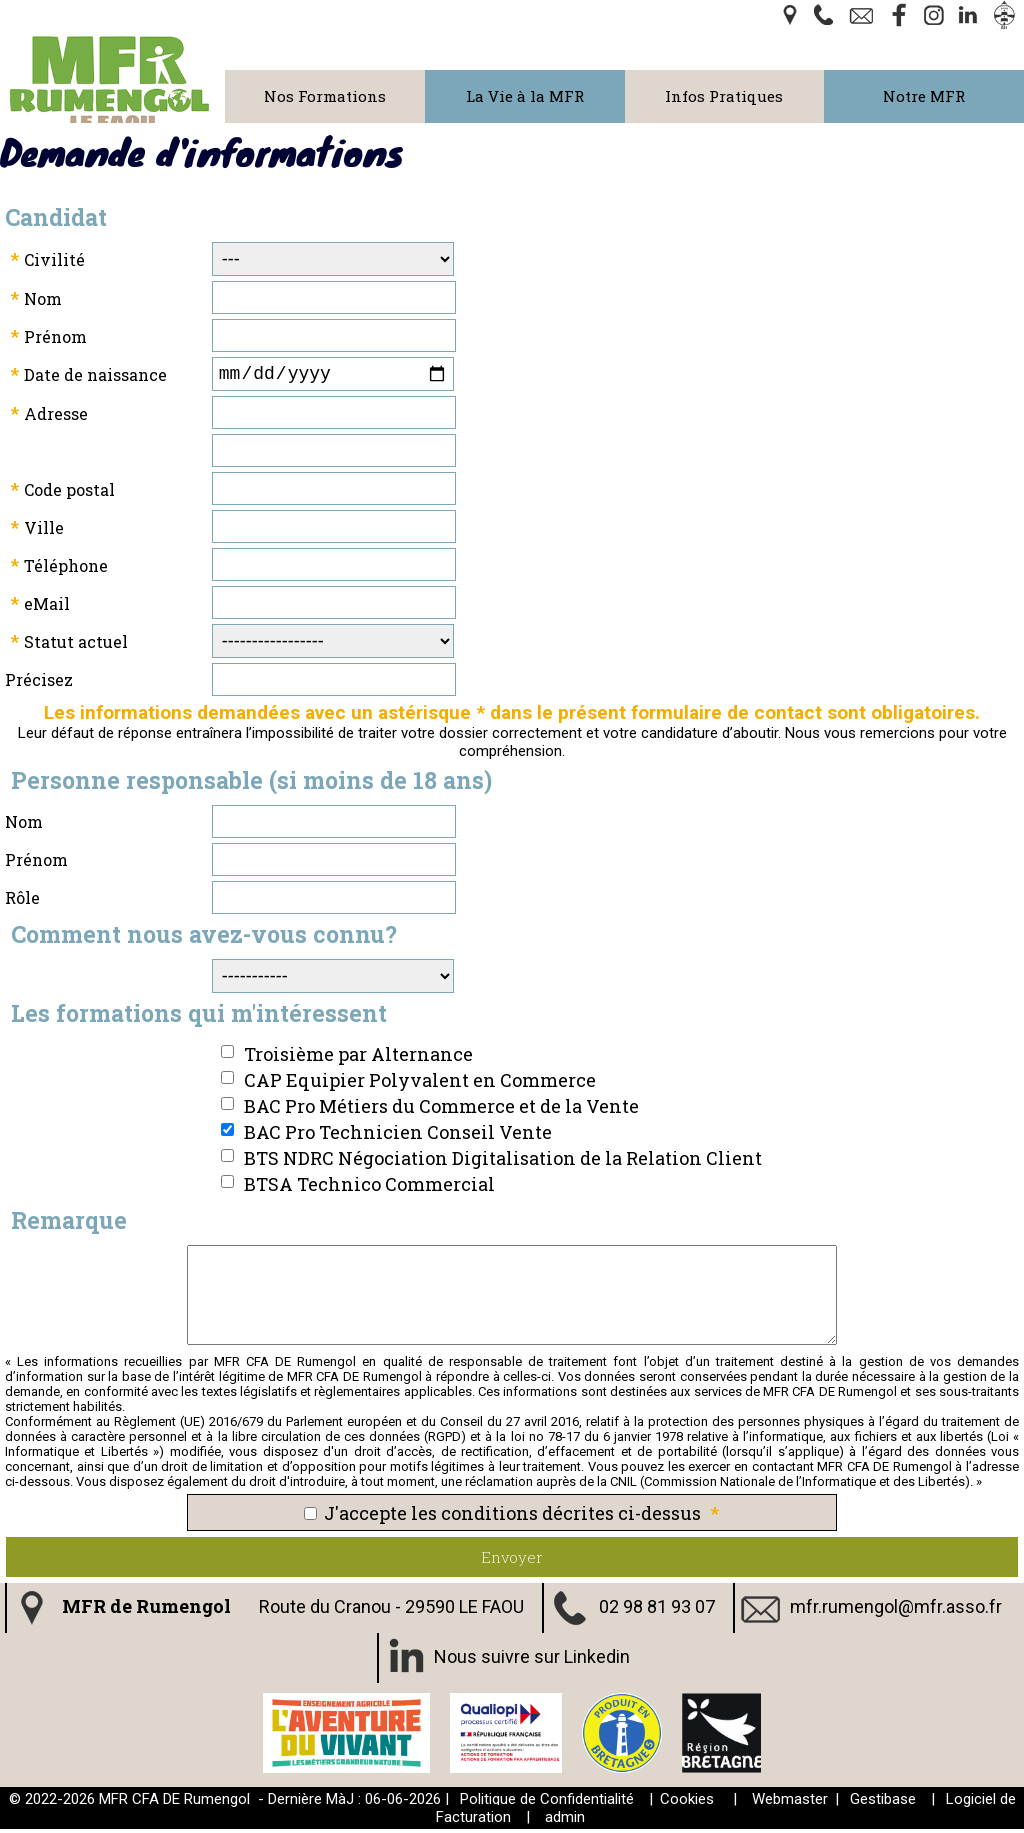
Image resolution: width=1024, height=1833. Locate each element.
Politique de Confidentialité (547, 1803)
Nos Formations (325, 96)
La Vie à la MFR (525, 96)
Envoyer (512, 1561)
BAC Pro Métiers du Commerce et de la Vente (441, 1110)
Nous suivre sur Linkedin (532, 1659)
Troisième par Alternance (358, 1058)
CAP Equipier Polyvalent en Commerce (420, 1084)
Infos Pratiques (724, 96)
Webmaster (790, 1803)
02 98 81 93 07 (657, 1609)
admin (565, 1821)
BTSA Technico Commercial (369, 1188)
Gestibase (883, 1803)
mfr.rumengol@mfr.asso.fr (896, 1609)
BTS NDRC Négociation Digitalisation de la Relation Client (503, 1162)
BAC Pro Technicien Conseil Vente (398, 1136)
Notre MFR (924, 96)
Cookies (687, 1803)
